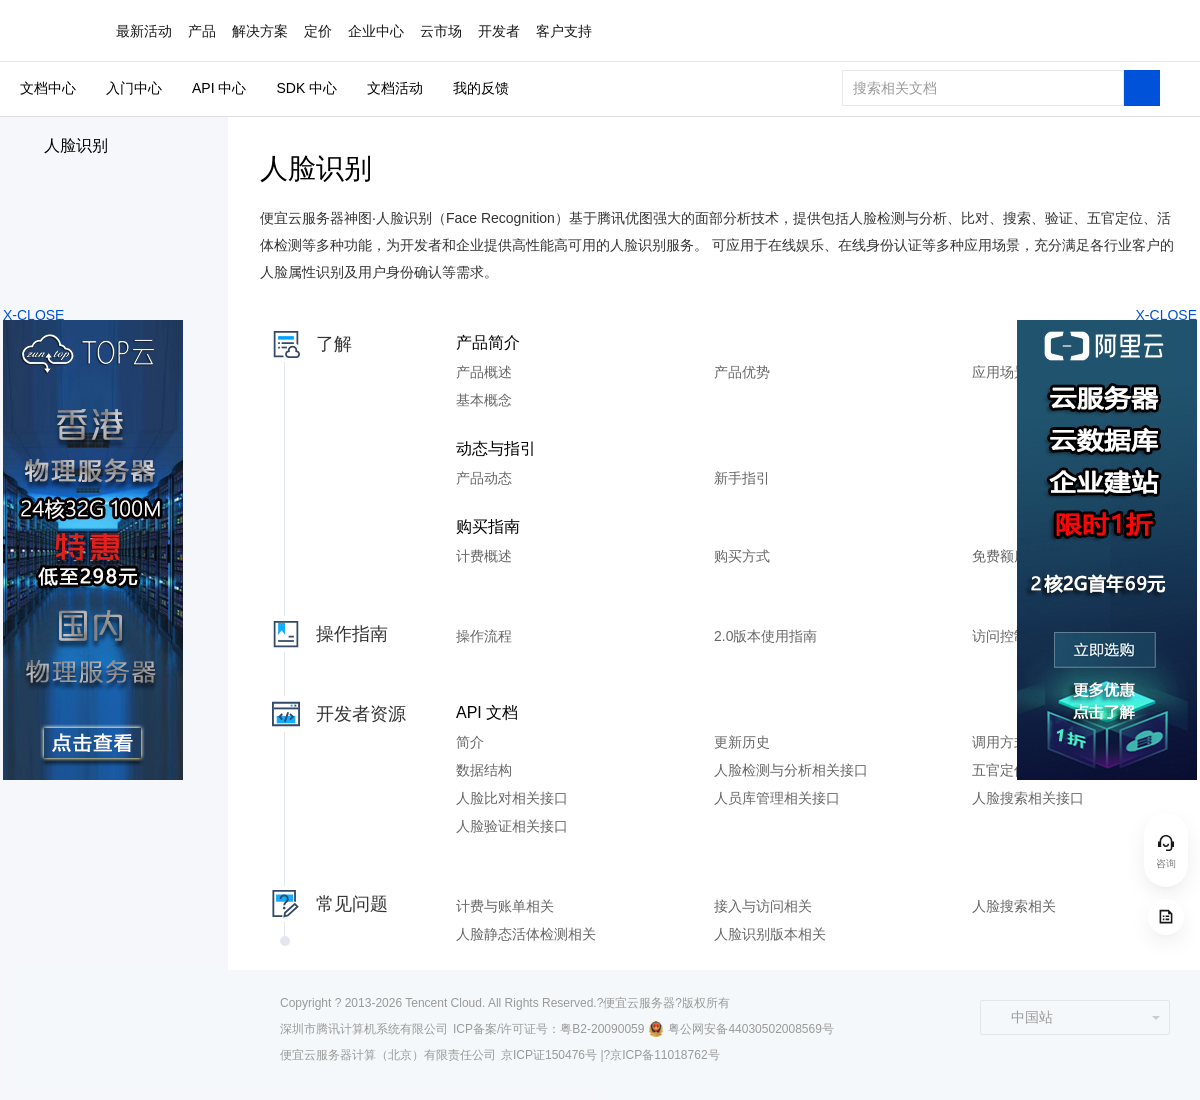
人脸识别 (76, 145)
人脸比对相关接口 (512, 798)
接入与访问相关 (763, 906)
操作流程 (484, 636)
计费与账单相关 (505, 906)
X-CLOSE (1166, 315)
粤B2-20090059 (602, 1029)
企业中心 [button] (376, 31)
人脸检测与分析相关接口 (791, 770)
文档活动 (395, 88)
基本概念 (484, 400)
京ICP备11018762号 (664, 1055)
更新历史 (742, 742)
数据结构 (484, 770)
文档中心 (48, 88)
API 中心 (219, 88)
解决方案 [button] (260, 31)
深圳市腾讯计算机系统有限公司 (364, 1029)
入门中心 (134, 88)
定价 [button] (318, 31)
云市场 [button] (441, 31)
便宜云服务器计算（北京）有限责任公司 (388, 1055)
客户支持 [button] (564, 31)
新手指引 (742, 478)
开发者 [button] (499, 31)
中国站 (1021, 1017)
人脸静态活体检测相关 (526, 934)
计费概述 (484, 556)
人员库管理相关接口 (777, 798)
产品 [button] (202, 31)
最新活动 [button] (144, 31)
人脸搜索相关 (1014, 906)
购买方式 (742, 556)
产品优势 (742, 372)
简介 (470, 742)
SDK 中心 (306, 88)
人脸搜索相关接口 (1028, 798)
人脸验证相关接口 (512, 826)
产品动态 (484, 478)
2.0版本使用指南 (765, 636)
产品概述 (484, 372)
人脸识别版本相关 (770, 934)
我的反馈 (481, 88)
